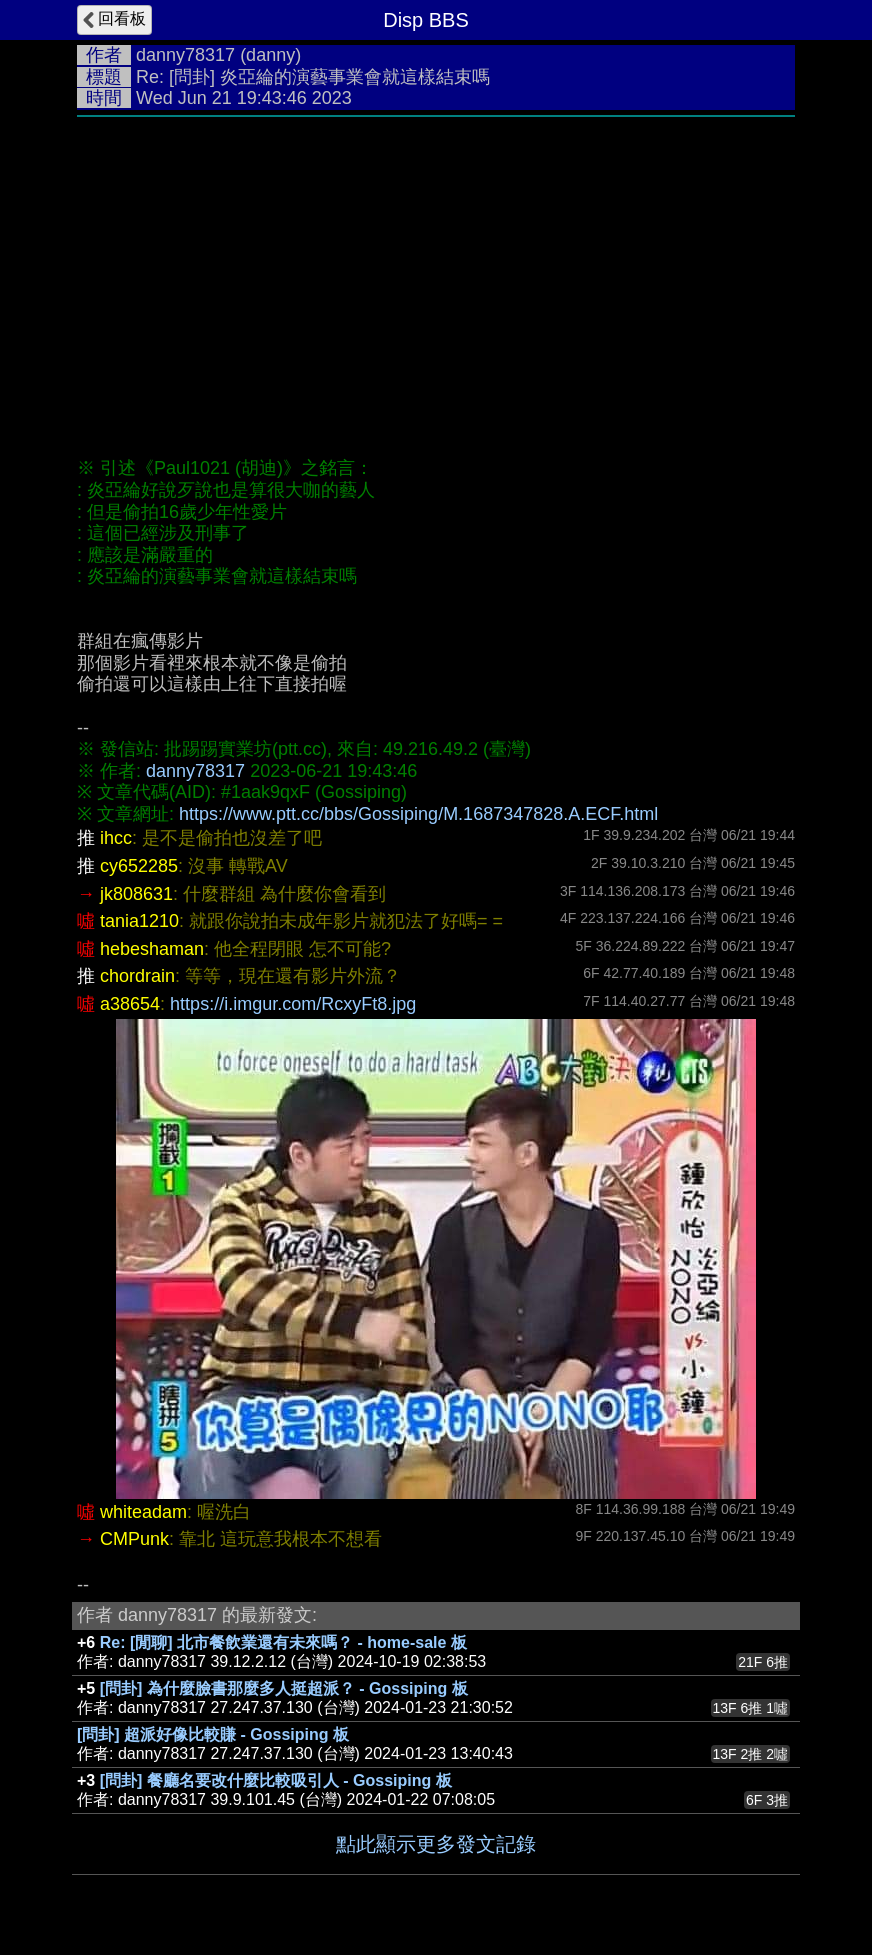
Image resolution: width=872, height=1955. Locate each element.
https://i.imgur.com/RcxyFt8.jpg (293, 1004)
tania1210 (139, 921)
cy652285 (139, 866)
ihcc (116, 838)
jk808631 (136, 894)
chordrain (137, 976)
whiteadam (143, 1512)
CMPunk (134, 1539)
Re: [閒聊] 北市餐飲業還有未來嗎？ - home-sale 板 (283, 1642)
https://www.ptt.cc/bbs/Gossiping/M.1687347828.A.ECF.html (418, 814)
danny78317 (185, 55)
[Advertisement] (436, 277)
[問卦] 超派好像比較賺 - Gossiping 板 (213, 1734)
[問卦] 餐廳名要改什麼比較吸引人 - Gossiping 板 (276, 1780)
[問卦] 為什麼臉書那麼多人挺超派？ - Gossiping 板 (284, 1688)
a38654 (130, 1004)
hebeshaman (152, 949)
